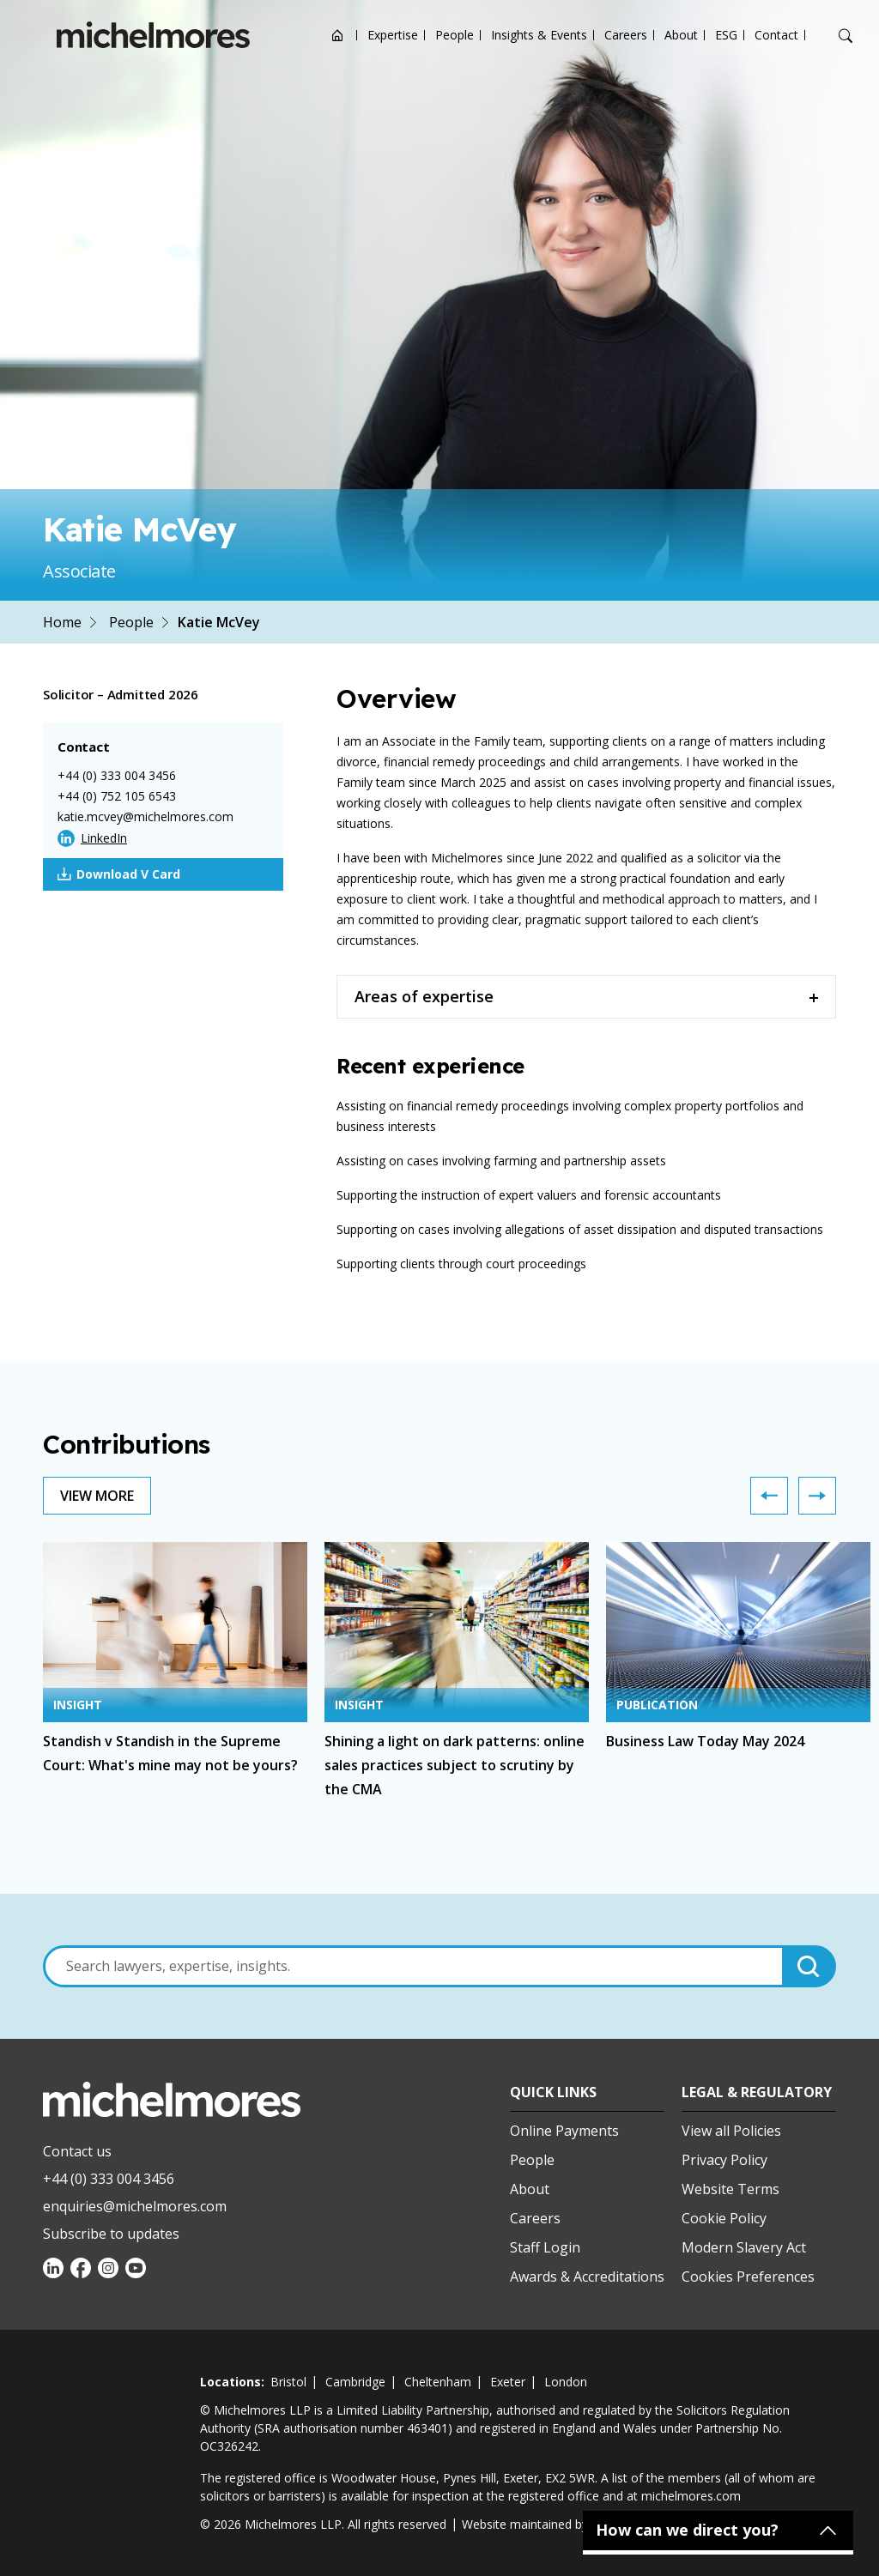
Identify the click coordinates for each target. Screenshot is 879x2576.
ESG (726, 35)
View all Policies (731, 2130)
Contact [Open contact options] (776, 35)
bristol (288, 2381)
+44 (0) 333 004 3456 (117, 775)
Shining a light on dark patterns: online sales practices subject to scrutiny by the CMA (454, 1765)
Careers (625, 35)
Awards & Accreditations (587, 2276)
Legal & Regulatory (757, 2092)
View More (97, 1495)
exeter (507, 2381)
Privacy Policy (724, 2159)
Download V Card (119, 874)
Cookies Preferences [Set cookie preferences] (748, 2276)
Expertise (392, 35)
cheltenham (437, 2381)
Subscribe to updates (111, 2233)
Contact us (77, 2151)
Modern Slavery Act (744, 2247)
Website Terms (730, 2189)
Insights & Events (539, 35)
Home (62, 622)
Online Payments (564, 2130)
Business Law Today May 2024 (705, 1741)
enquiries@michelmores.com (135, 2206)
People (454, 35)
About (681, 35)
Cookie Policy (724, 2218)
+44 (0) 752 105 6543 (117, 796)
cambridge (355, 2381)
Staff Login (545, 2247)
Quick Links (553, 2092)
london (565, 2381)
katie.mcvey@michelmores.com (145, 816)
